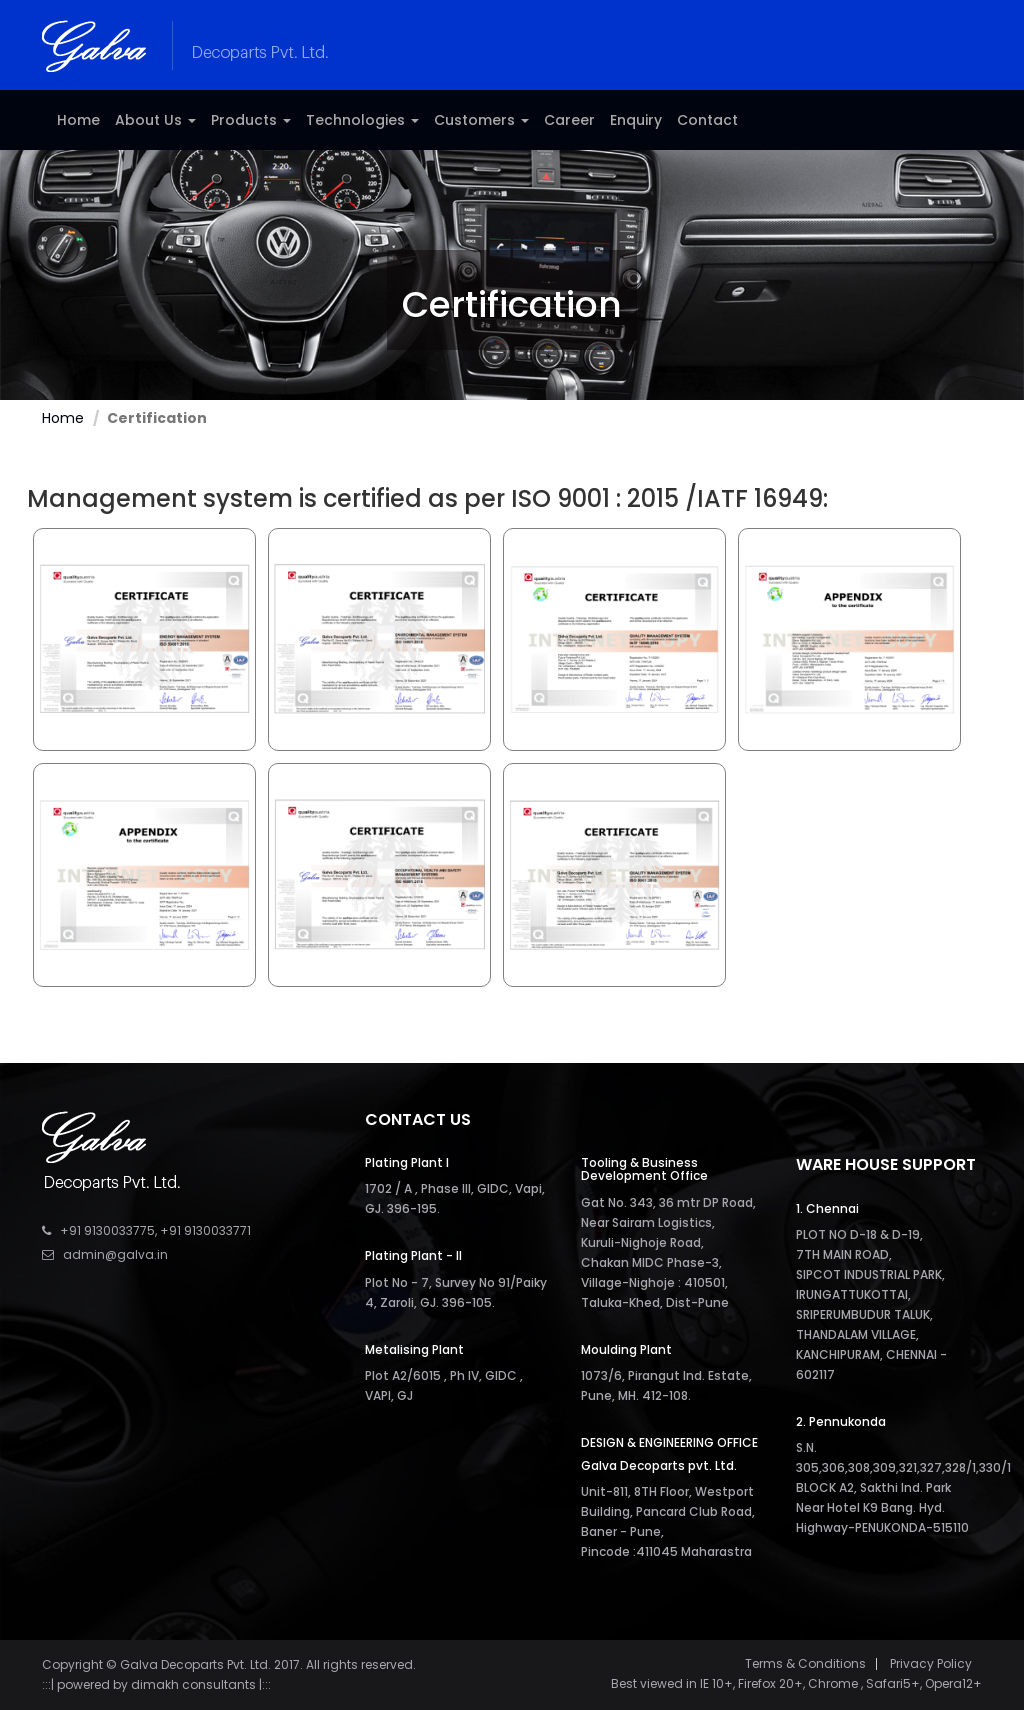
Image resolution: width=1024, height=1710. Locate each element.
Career (569, 120)
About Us (155, 120)
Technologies (362, 120)
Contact (707, 120)
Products (251, 120)
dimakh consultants (193, 1684)
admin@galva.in (115, 1254)
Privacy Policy (931, 1663)
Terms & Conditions (805, 1663)
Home (78, 120)
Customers (481, 120)
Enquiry (636, 120)
